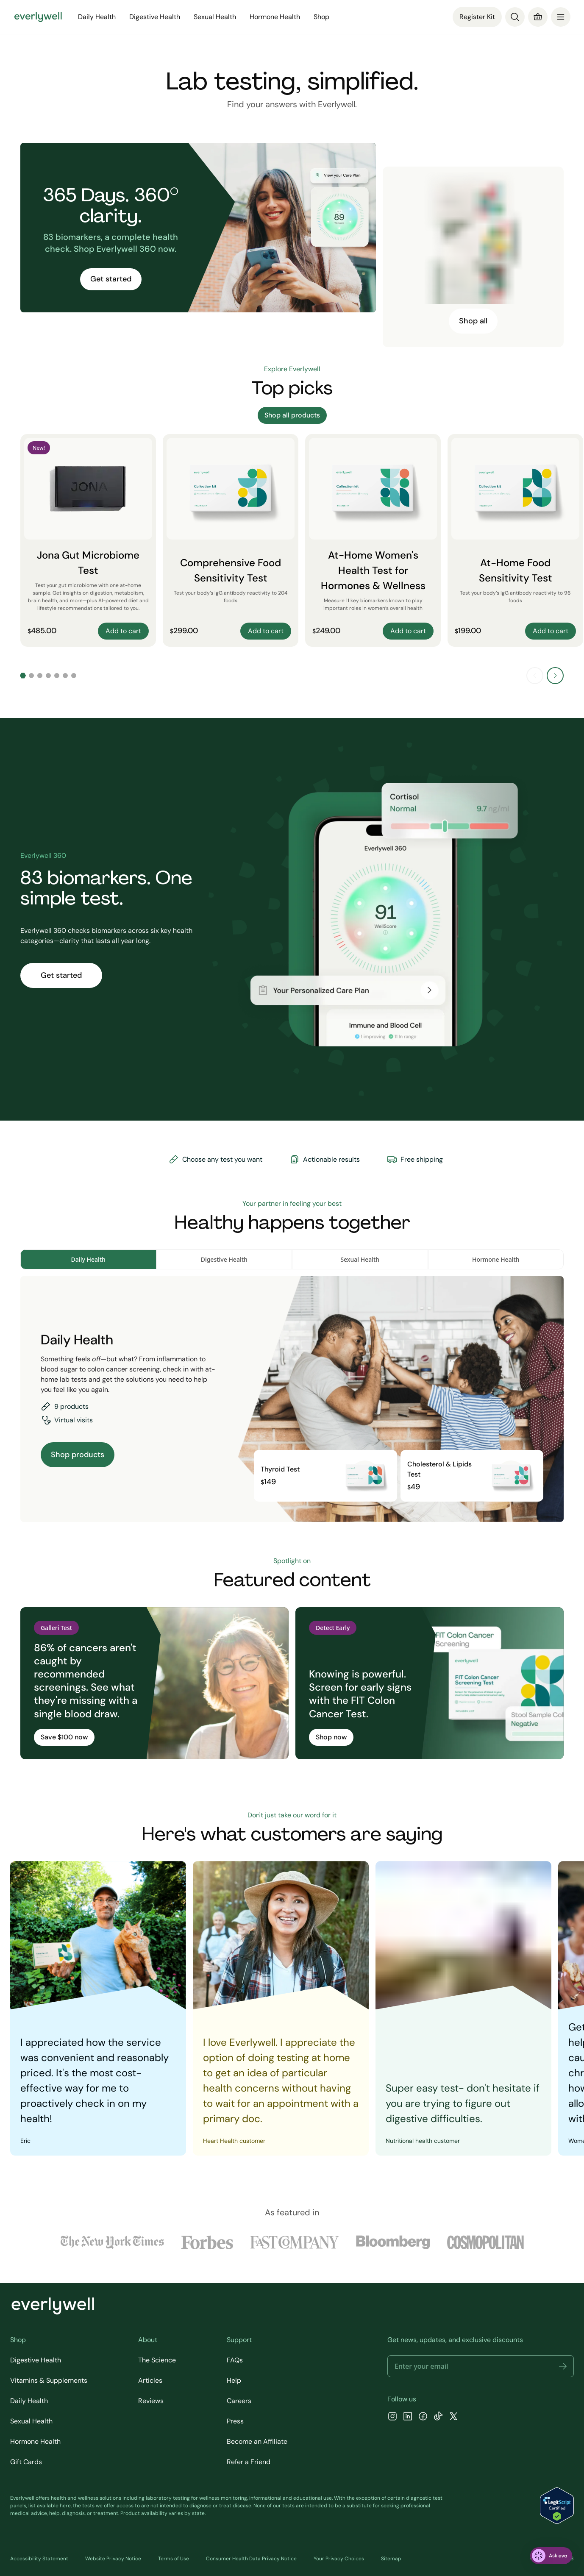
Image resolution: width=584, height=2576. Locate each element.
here (65, 2505)
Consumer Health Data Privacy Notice (251, 2558)
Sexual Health (215, 16)
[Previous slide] (534, 675)
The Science (157, 2360)
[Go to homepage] (38, 17)
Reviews (151, 2400)
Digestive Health (154, 16)
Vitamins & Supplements (48, 2380)
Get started (110, 279)
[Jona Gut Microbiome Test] (88, 540)
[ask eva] (551, 2555)
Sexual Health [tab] (359, 1259)
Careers (239, 2400)
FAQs (235, 2360)
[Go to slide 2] (31, 675)
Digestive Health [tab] (224, 1259)
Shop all (473, 321)
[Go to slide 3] (39, 675)
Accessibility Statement (39, 2558)
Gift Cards (26, 2461)
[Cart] (538, 17)
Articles (150, 2380)
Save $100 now (64, 1737)
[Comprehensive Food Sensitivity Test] (230, 540)
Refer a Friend (248, 2461)
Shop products (77, 1454)
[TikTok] (438, 2417)
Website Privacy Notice (113, 2558)
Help (234, 2380)
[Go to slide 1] (22, 675)
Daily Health (97, 16)
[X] (453, 2417)
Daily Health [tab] (88, 1259)
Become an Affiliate (257, 2441)
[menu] (560, 17)
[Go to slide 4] (48, 675)
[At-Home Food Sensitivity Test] (515, 540)
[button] (563, 2366)
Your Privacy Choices (339, 2558)
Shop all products (292, 415)
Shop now (331, 1737)
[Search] (515, 17)
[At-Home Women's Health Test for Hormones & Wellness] (373, 540)
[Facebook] (423, 2417)
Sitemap (391, 2558)
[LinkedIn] (408, 2417)
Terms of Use (173, 2558)
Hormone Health (275, 16)
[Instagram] (392, 2417)
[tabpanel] (292, 1399)
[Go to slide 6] (65, 675)
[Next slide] (555, 675)
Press (235, 2421)
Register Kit (477, 16)
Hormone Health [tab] (496, 1259)
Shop (321, 16)
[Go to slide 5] (56, 675)
